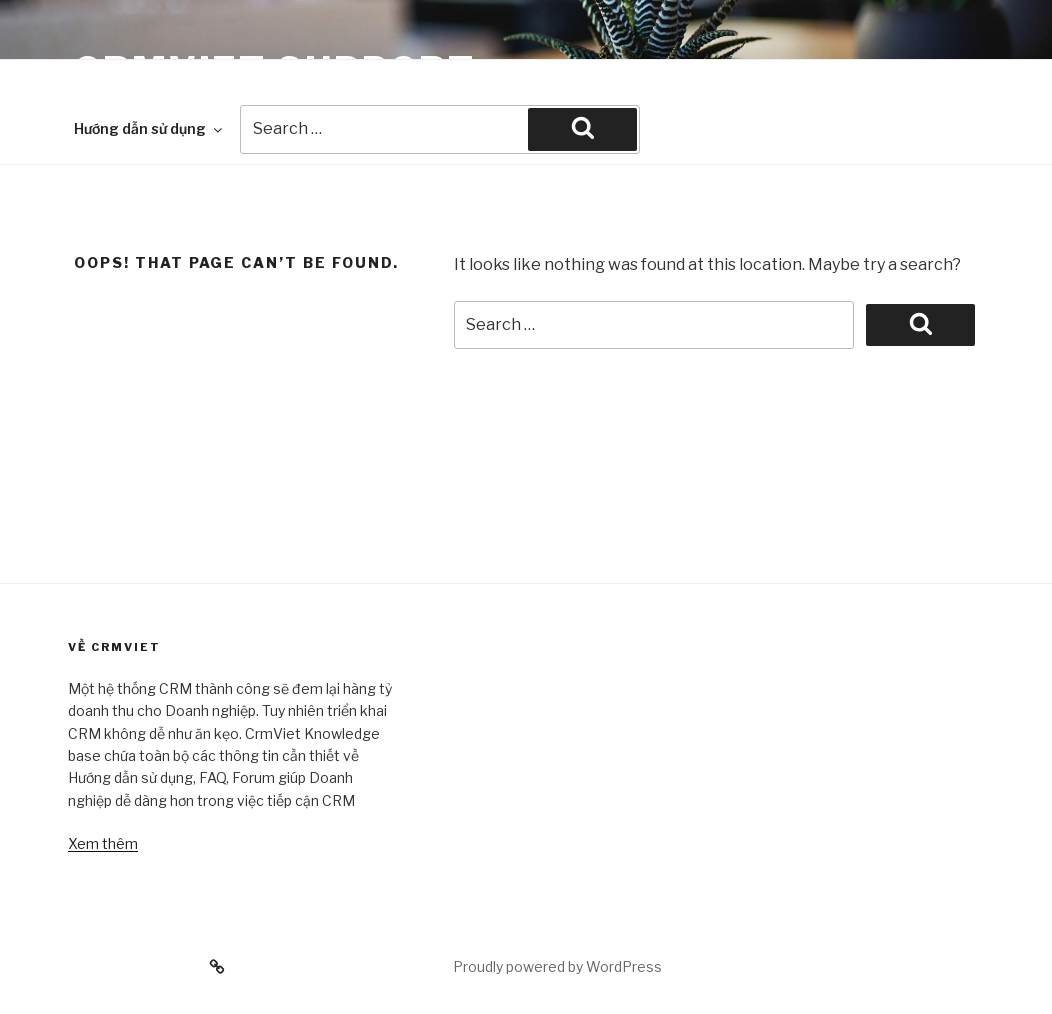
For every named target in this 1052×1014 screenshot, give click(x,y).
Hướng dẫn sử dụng (149, 128)
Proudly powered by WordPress (557, 966)
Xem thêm (103, 843)
